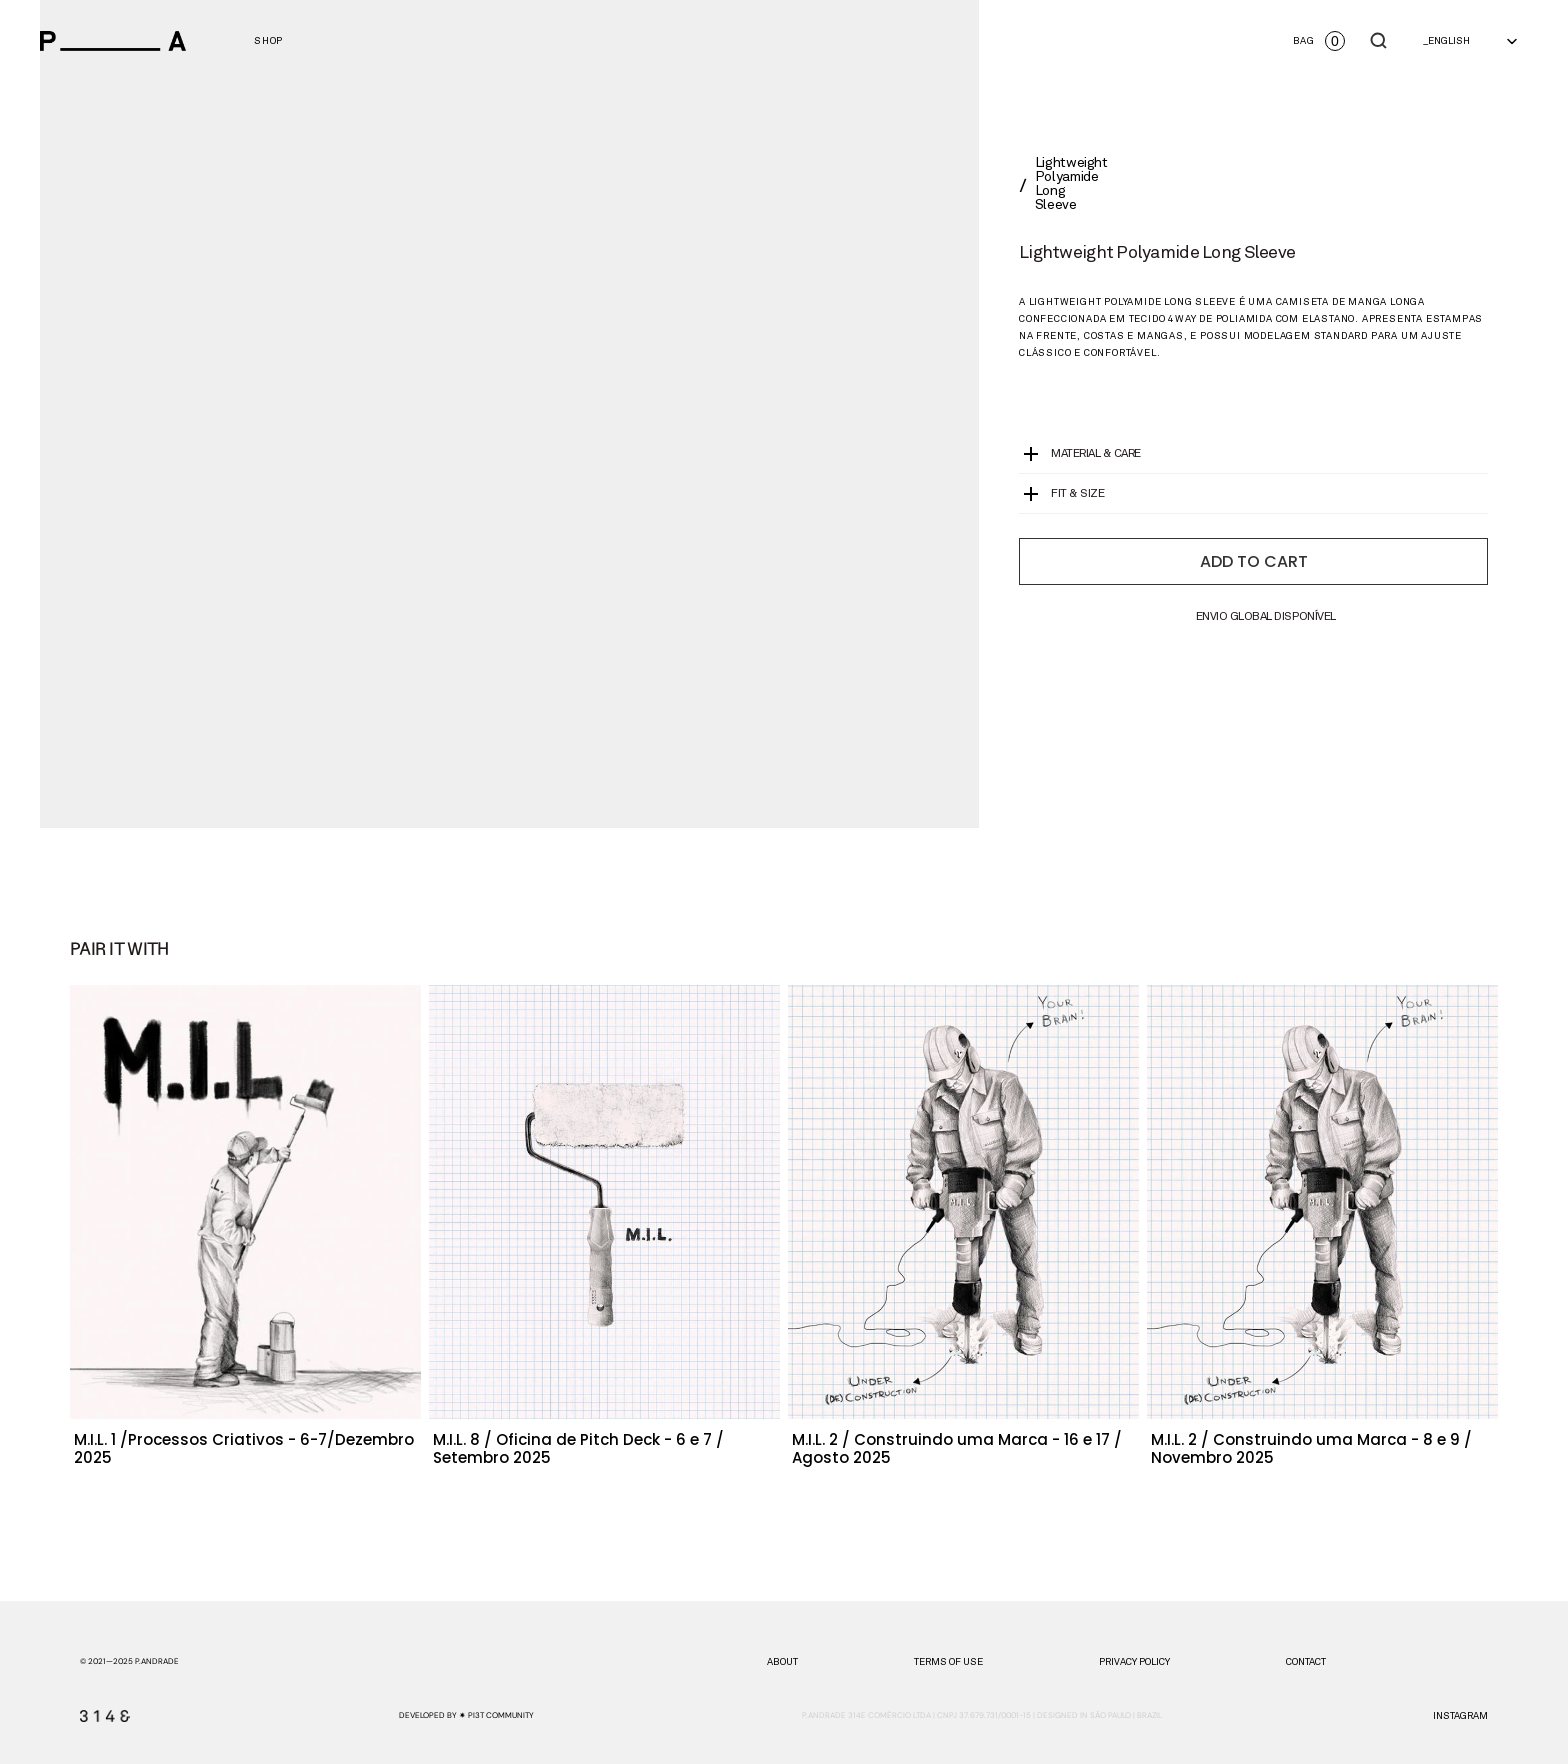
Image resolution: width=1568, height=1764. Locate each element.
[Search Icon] (1379, 41)
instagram (1460, 1716)
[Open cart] (1318, 41)
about (782, 1662)
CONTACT (1306, 1662)
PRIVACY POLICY (1134, 1662)
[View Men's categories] (268, 41)
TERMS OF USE (948, 1662)
